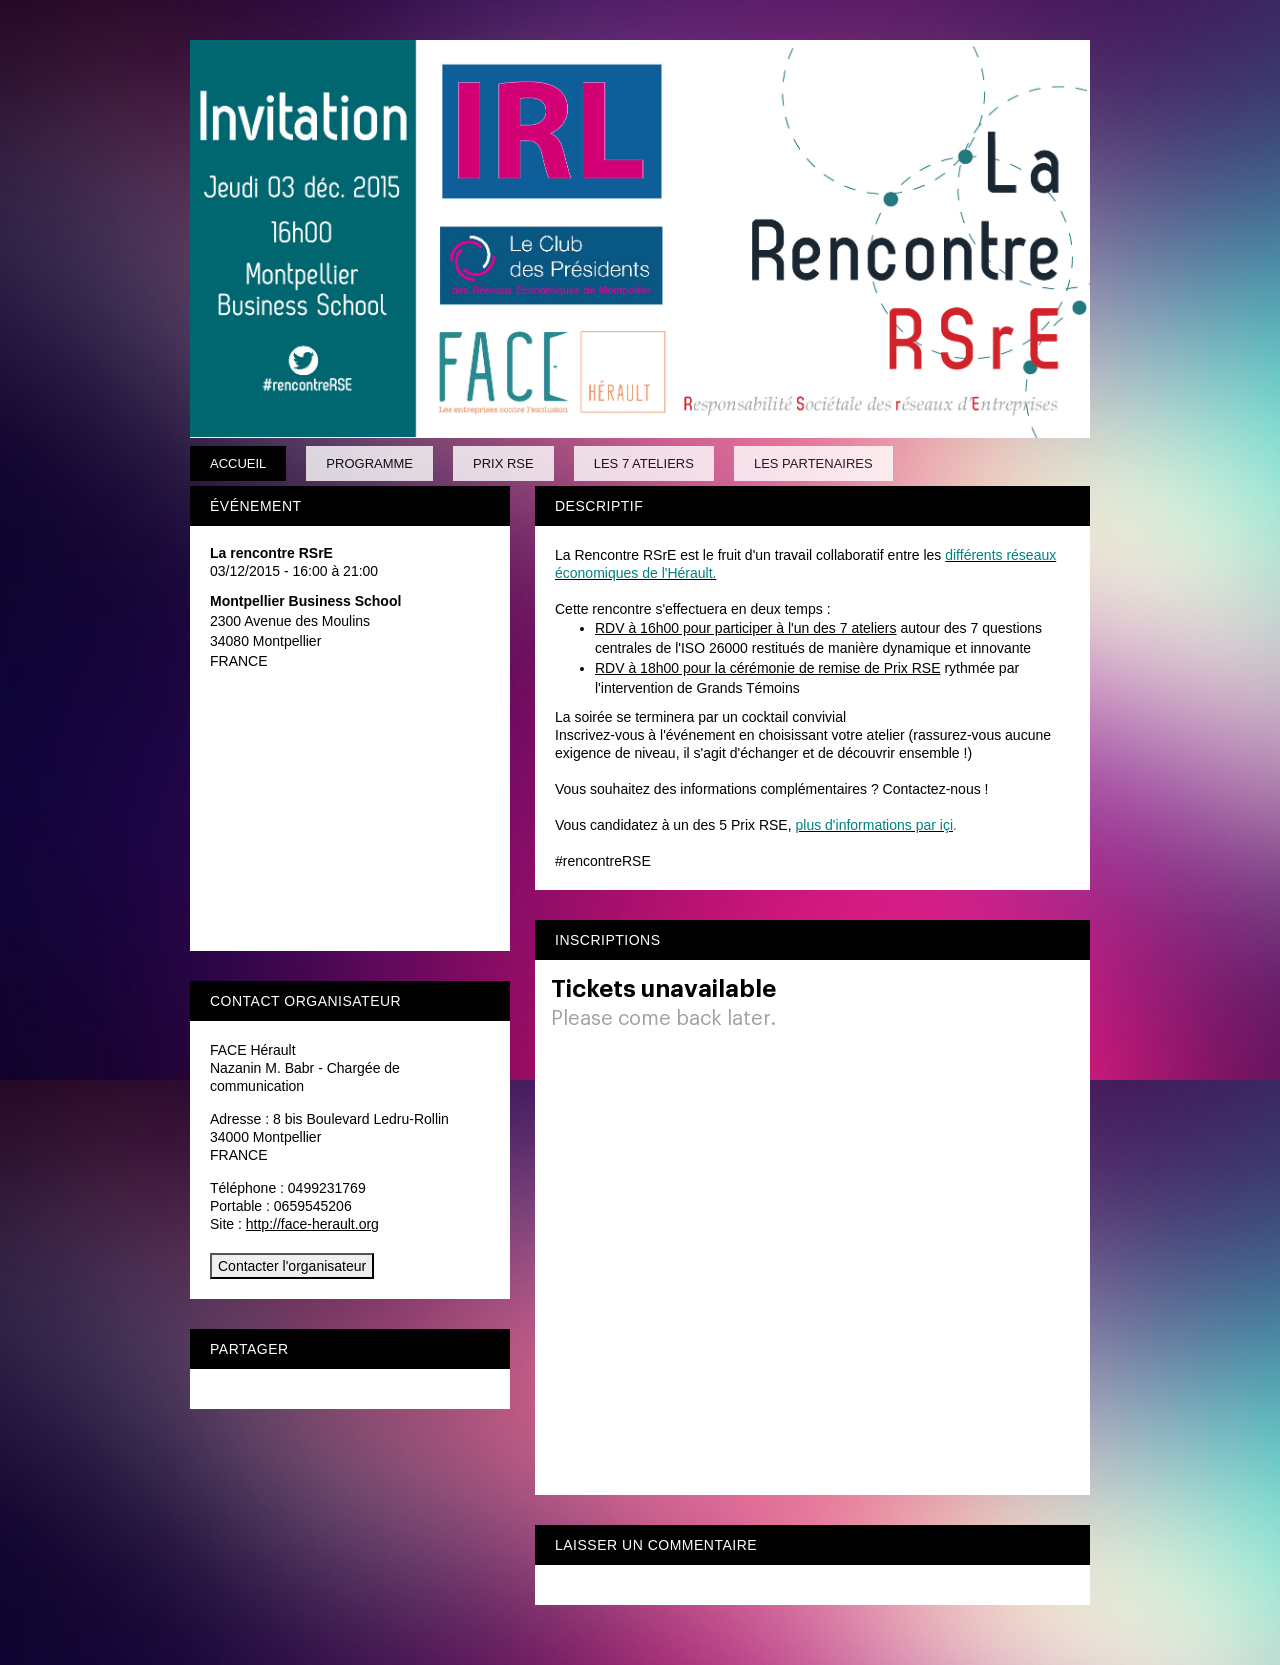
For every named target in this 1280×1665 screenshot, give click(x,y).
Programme (369, 463)
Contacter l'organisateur (292, 1266)
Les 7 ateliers (644, 463)
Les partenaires (813, 463)
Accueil (238, 463)
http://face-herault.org (312, 1224)
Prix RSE (503, 463)
